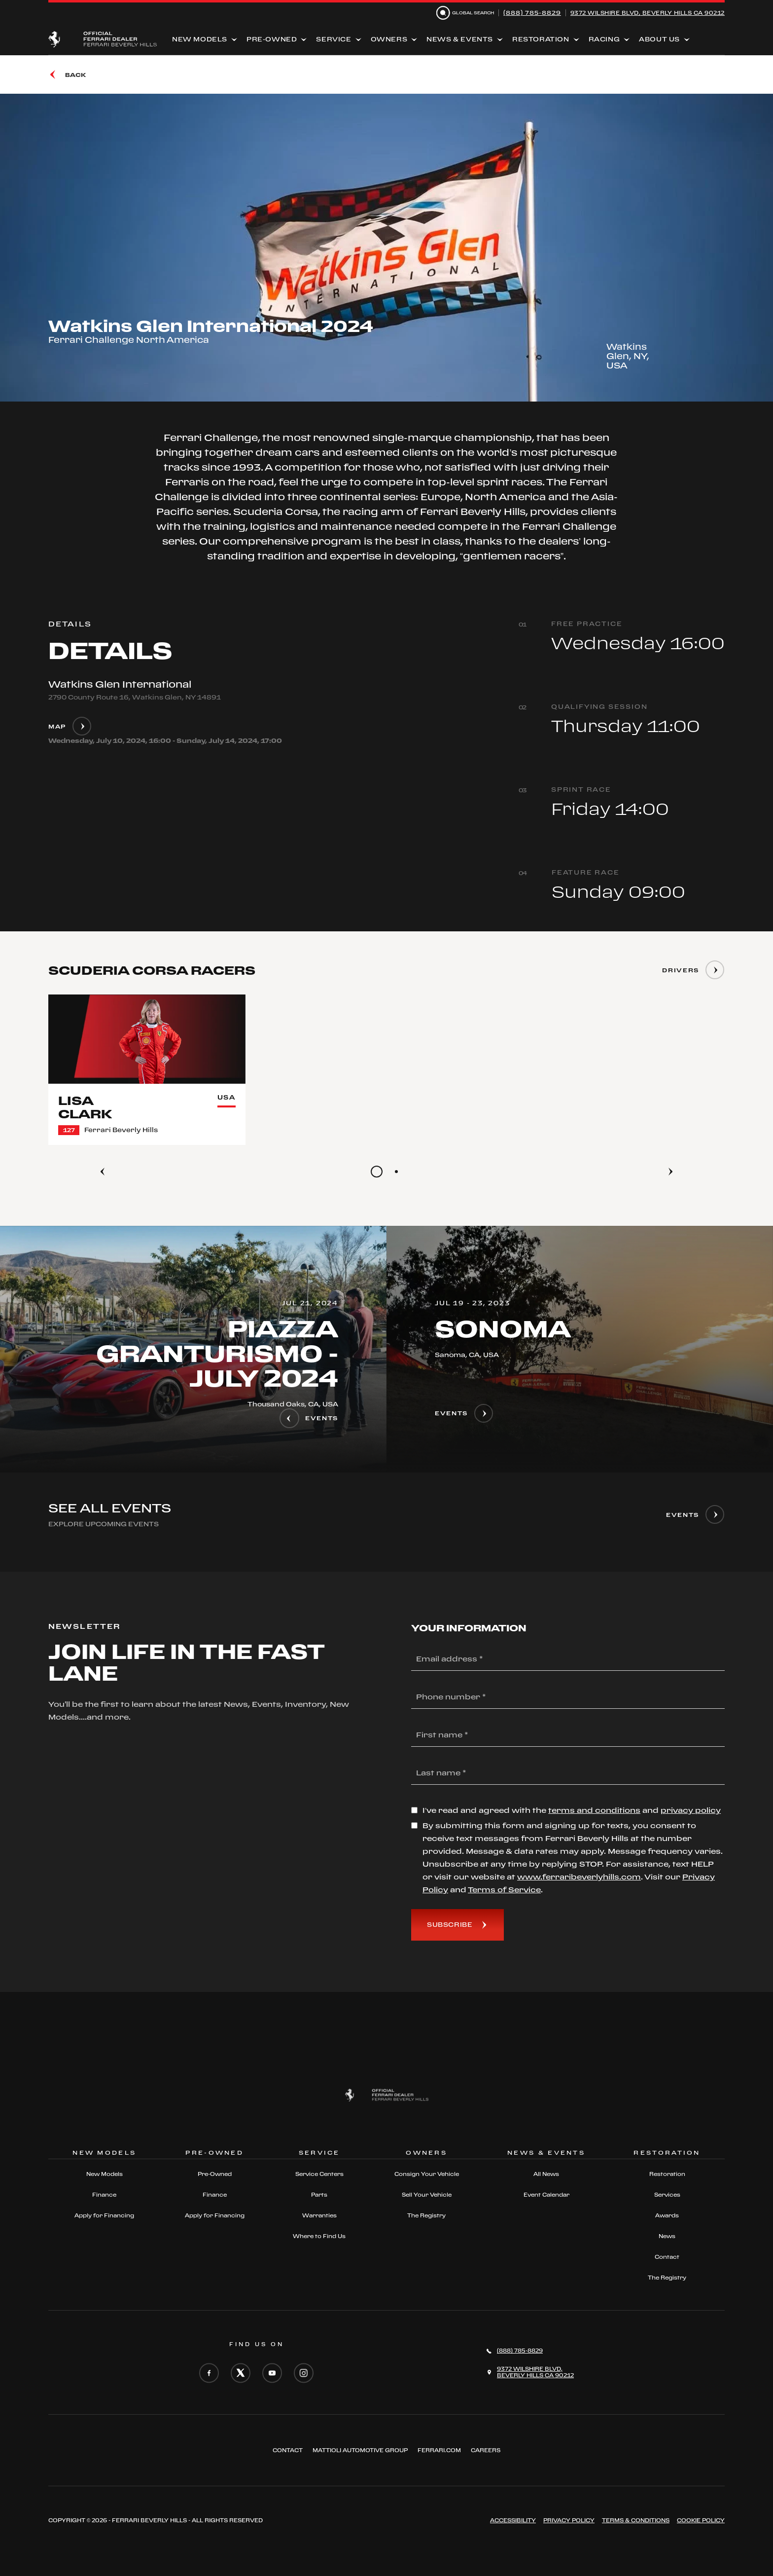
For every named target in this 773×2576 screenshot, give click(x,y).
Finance (104, 2195)
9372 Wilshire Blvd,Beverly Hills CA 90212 (535, 2372)
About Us (659, 39)
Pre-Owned (271, 39)
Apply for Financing (104, 2215)
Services (667, 2195)
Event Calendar (546, 2195)
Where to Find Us (319, 2236)
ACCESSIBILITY (513, 2520)
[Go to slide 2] (396, 1172)
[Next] (670, 1172)
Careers (485, 2450)
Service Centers (319, 2174)
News (667, 2236)
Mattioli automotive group (360, 2450)
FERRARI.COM (439, 2450)
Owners (389, 39)
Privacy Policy (569, 2520)
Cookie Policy (701, 2520)
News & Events (459, 39)
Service (333, 39)
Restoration (540, 39)
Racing (604, 39)
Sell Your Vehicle (427, 2195)
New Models (199, 39)
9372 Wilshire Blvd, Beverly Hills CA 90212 (647, 13)
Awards (667, 2215)
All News (546, 2174)
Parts (319, 2195)
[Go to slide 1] (377, 1172)
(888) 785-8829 (532, 12)
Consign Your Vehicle (426, 2174)
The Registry (426, 2215)
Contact (667, 2257)
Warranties (319, 2215)
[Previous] (102, 1172)
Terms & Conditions (635, 2520)
